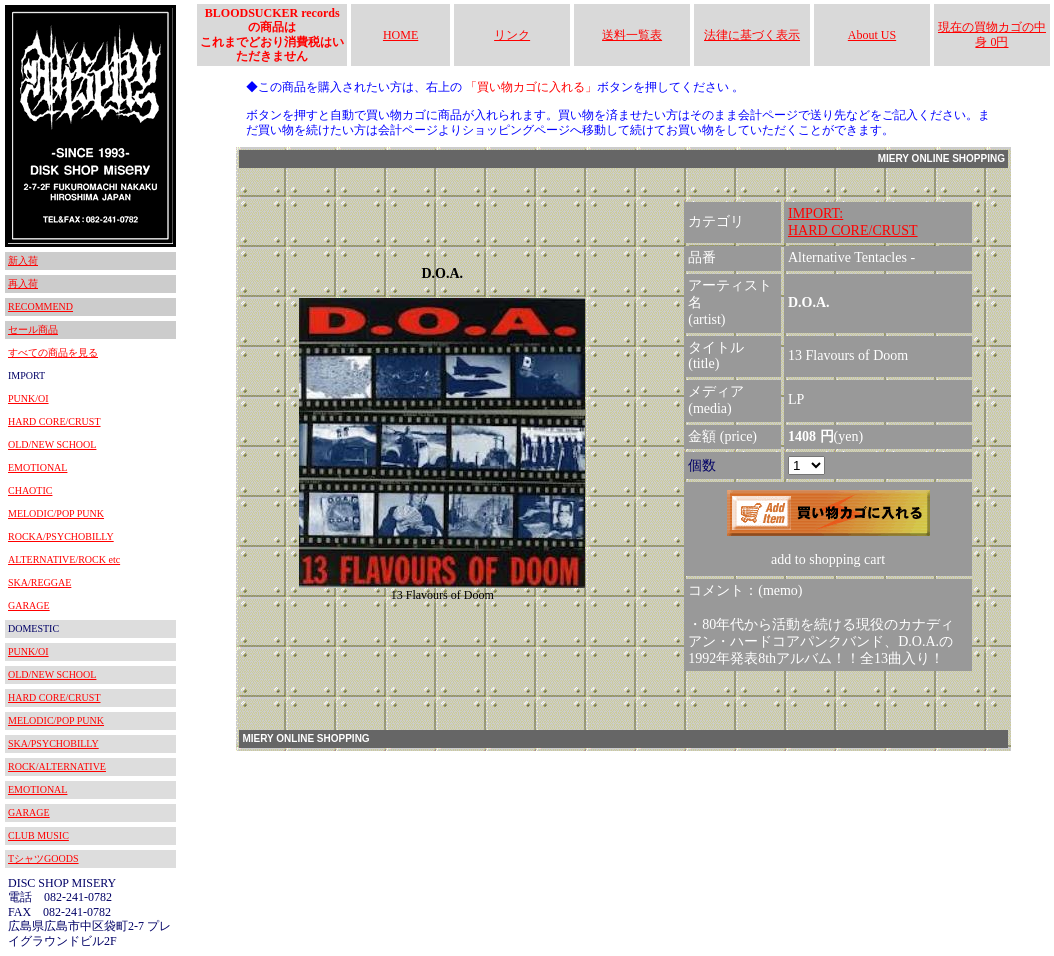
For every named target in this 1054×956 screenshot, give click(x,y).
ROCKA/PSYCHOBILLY (61, 536)
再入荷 (23, 283)
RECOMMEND (40, 306)
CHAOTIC (30, 490)
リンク (512, 35)
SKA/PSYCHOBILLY (53, 743)
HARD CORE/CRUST (54, 421)
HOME (400, 35)
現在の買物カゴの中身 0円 (992, 34)
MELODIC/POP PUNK (56, 513)
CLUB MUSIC (38, 835)
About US (872, 35)
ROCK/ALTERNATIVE (57, 766)
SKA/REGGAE (39, 582)
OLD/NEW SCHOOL (52, 444)
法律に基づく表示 (752, 35)
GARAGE (29, 605)
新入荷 (23, 260)
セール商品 (33, 329)
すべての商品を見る (53, 352)
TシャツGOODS (43, 858)
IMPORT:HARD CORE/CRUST (853, 222)
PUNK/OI (28, 398)
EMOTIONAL (37, 467)
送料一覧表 (632, 35)
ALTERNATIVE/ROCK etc (64, 559)
